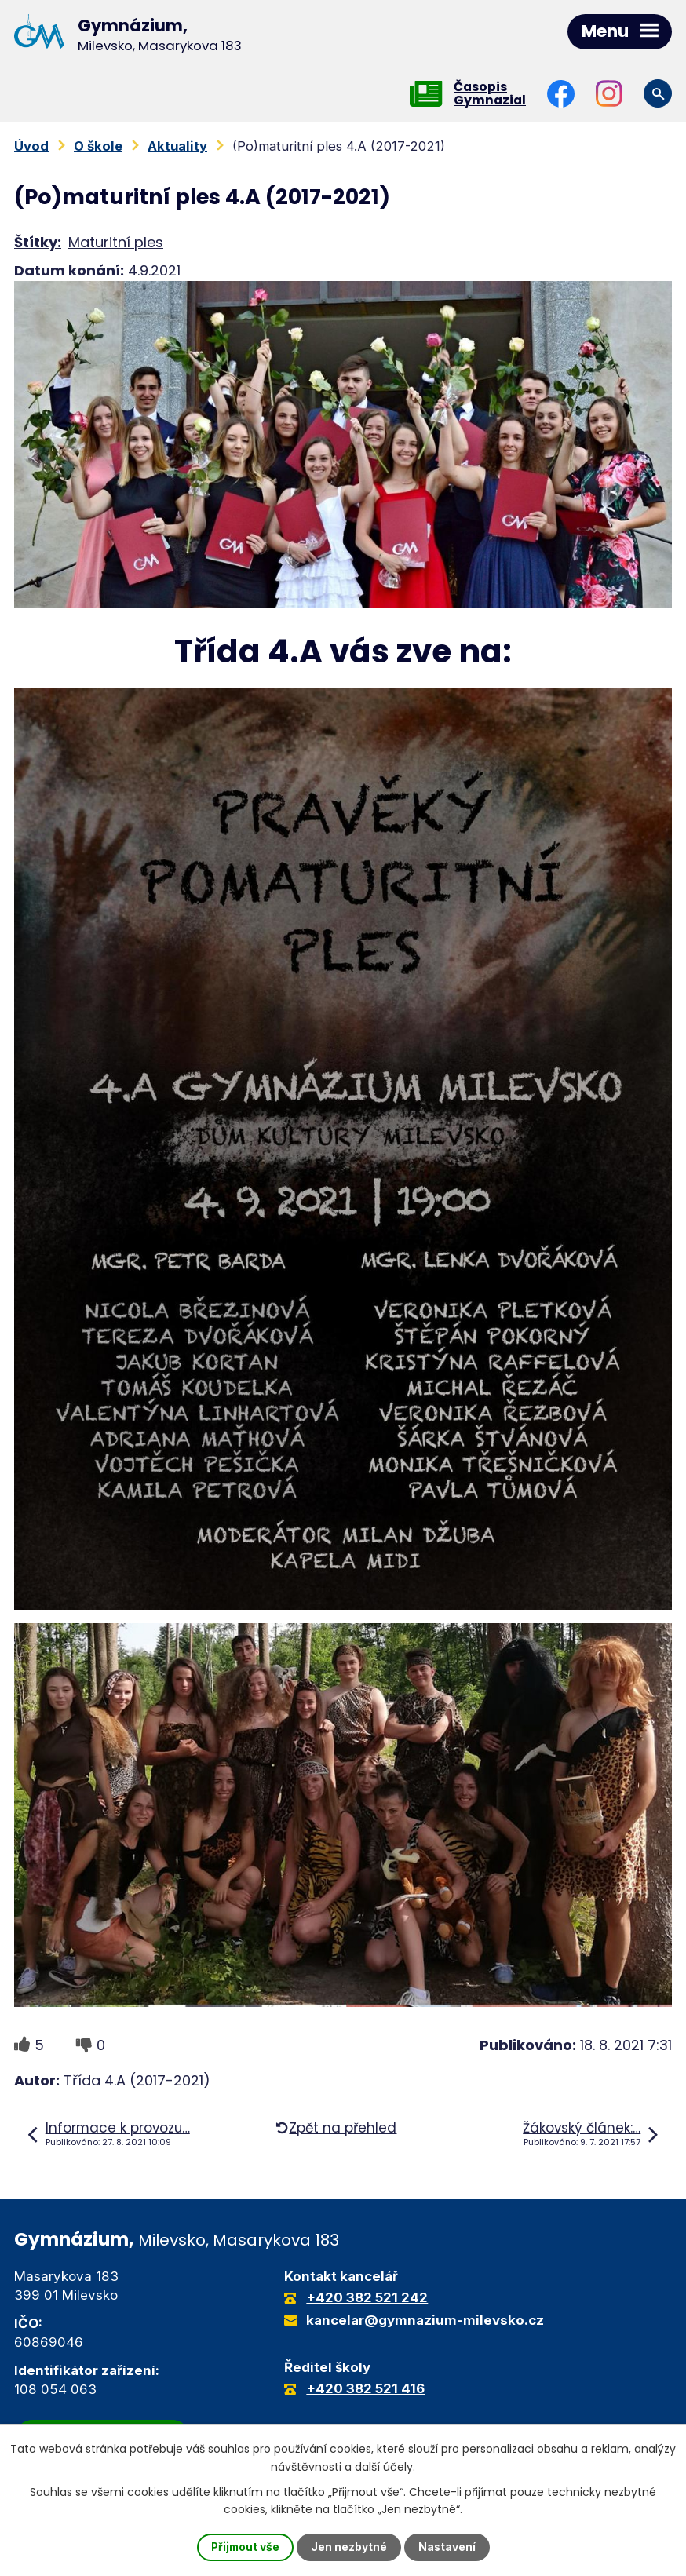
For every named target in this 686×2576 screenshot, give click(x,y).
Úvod (31, 146)
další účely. (385, 2466)
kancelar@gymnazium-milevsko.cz (425, 2321)
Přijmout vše (245, 2547)
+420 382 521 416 (365, 2389)
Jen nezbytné (350, 2547)
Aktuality (177, 146)
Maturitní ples (115, 242)
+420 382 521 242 (367, 2298)
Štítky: (37, 242)
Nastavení (448, 2547)
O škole (98, 146)
